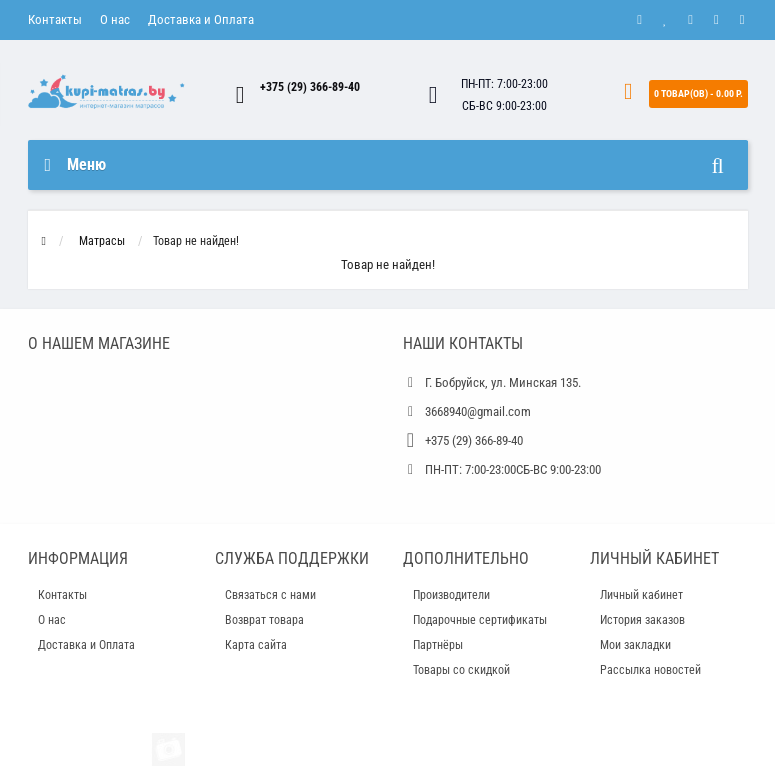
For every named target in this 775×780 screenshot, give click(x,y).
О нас (115, 19)
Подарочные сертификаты (480, 620)
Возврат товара (264, 620)
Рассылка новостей (650, 670)
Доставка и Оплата (201, 19)
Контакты (55, 19)
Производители (451, 595)
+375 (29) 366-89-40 (310, 87)
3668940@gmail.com (478, 411)
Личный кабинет (641, 595)
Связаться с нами (270, 595)
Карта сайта (256, 645)
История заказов (642, 620)
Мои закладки (635, 645)
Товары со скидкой (461, 670)
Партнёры (438, 645)
